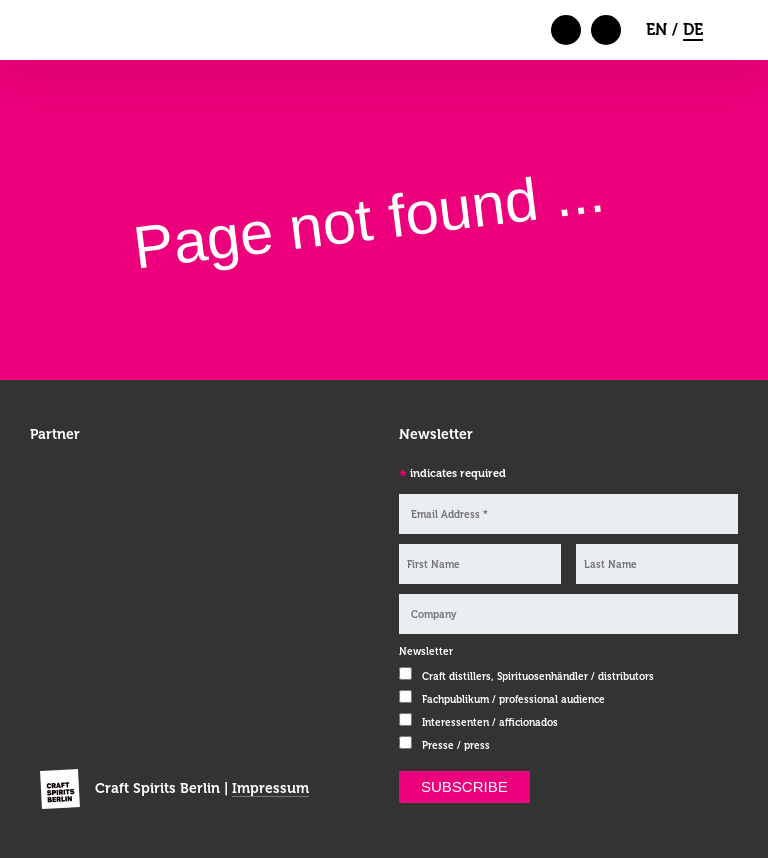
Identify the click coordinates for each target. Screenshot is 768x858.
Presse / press (456, 745)
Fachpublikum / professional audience (513, 699)
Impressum (270, 788)
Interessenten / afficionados (490, 722)
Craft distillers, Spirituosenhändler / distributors (538, 676)
